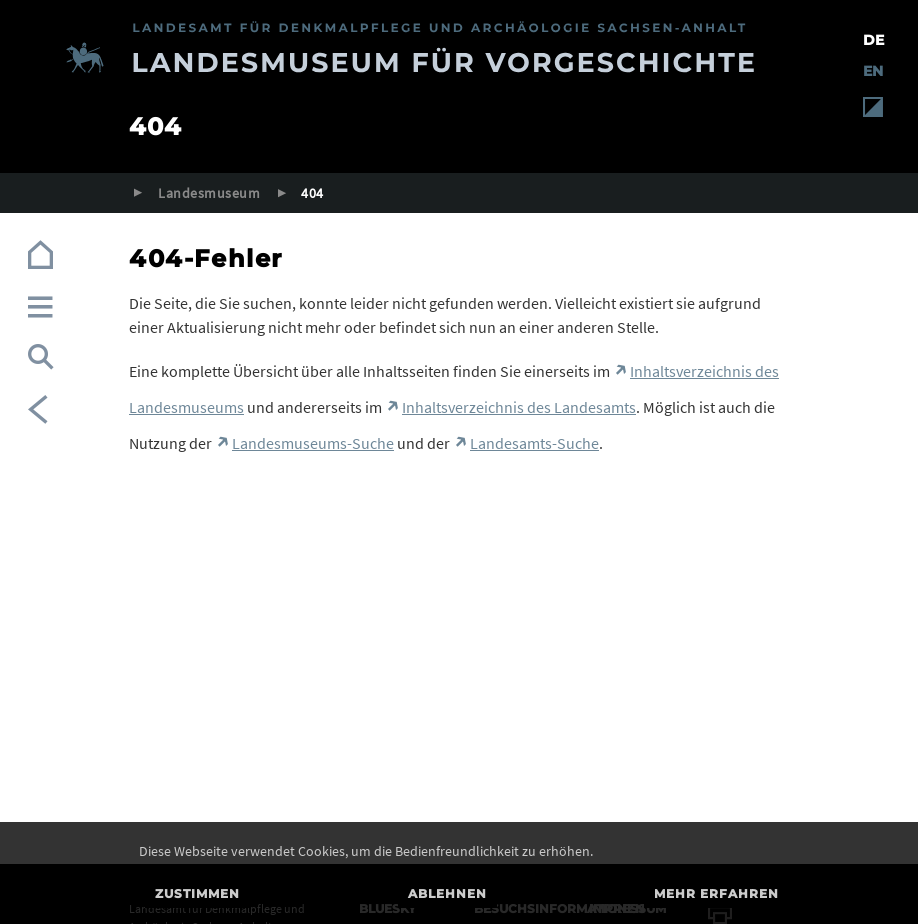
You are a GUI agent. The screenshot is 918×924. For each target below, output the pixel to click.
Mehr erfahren (716, 893)
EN (873, 71)
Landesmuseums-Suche (313, 443)
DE (873, 40)
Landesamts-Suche (534, 443)
